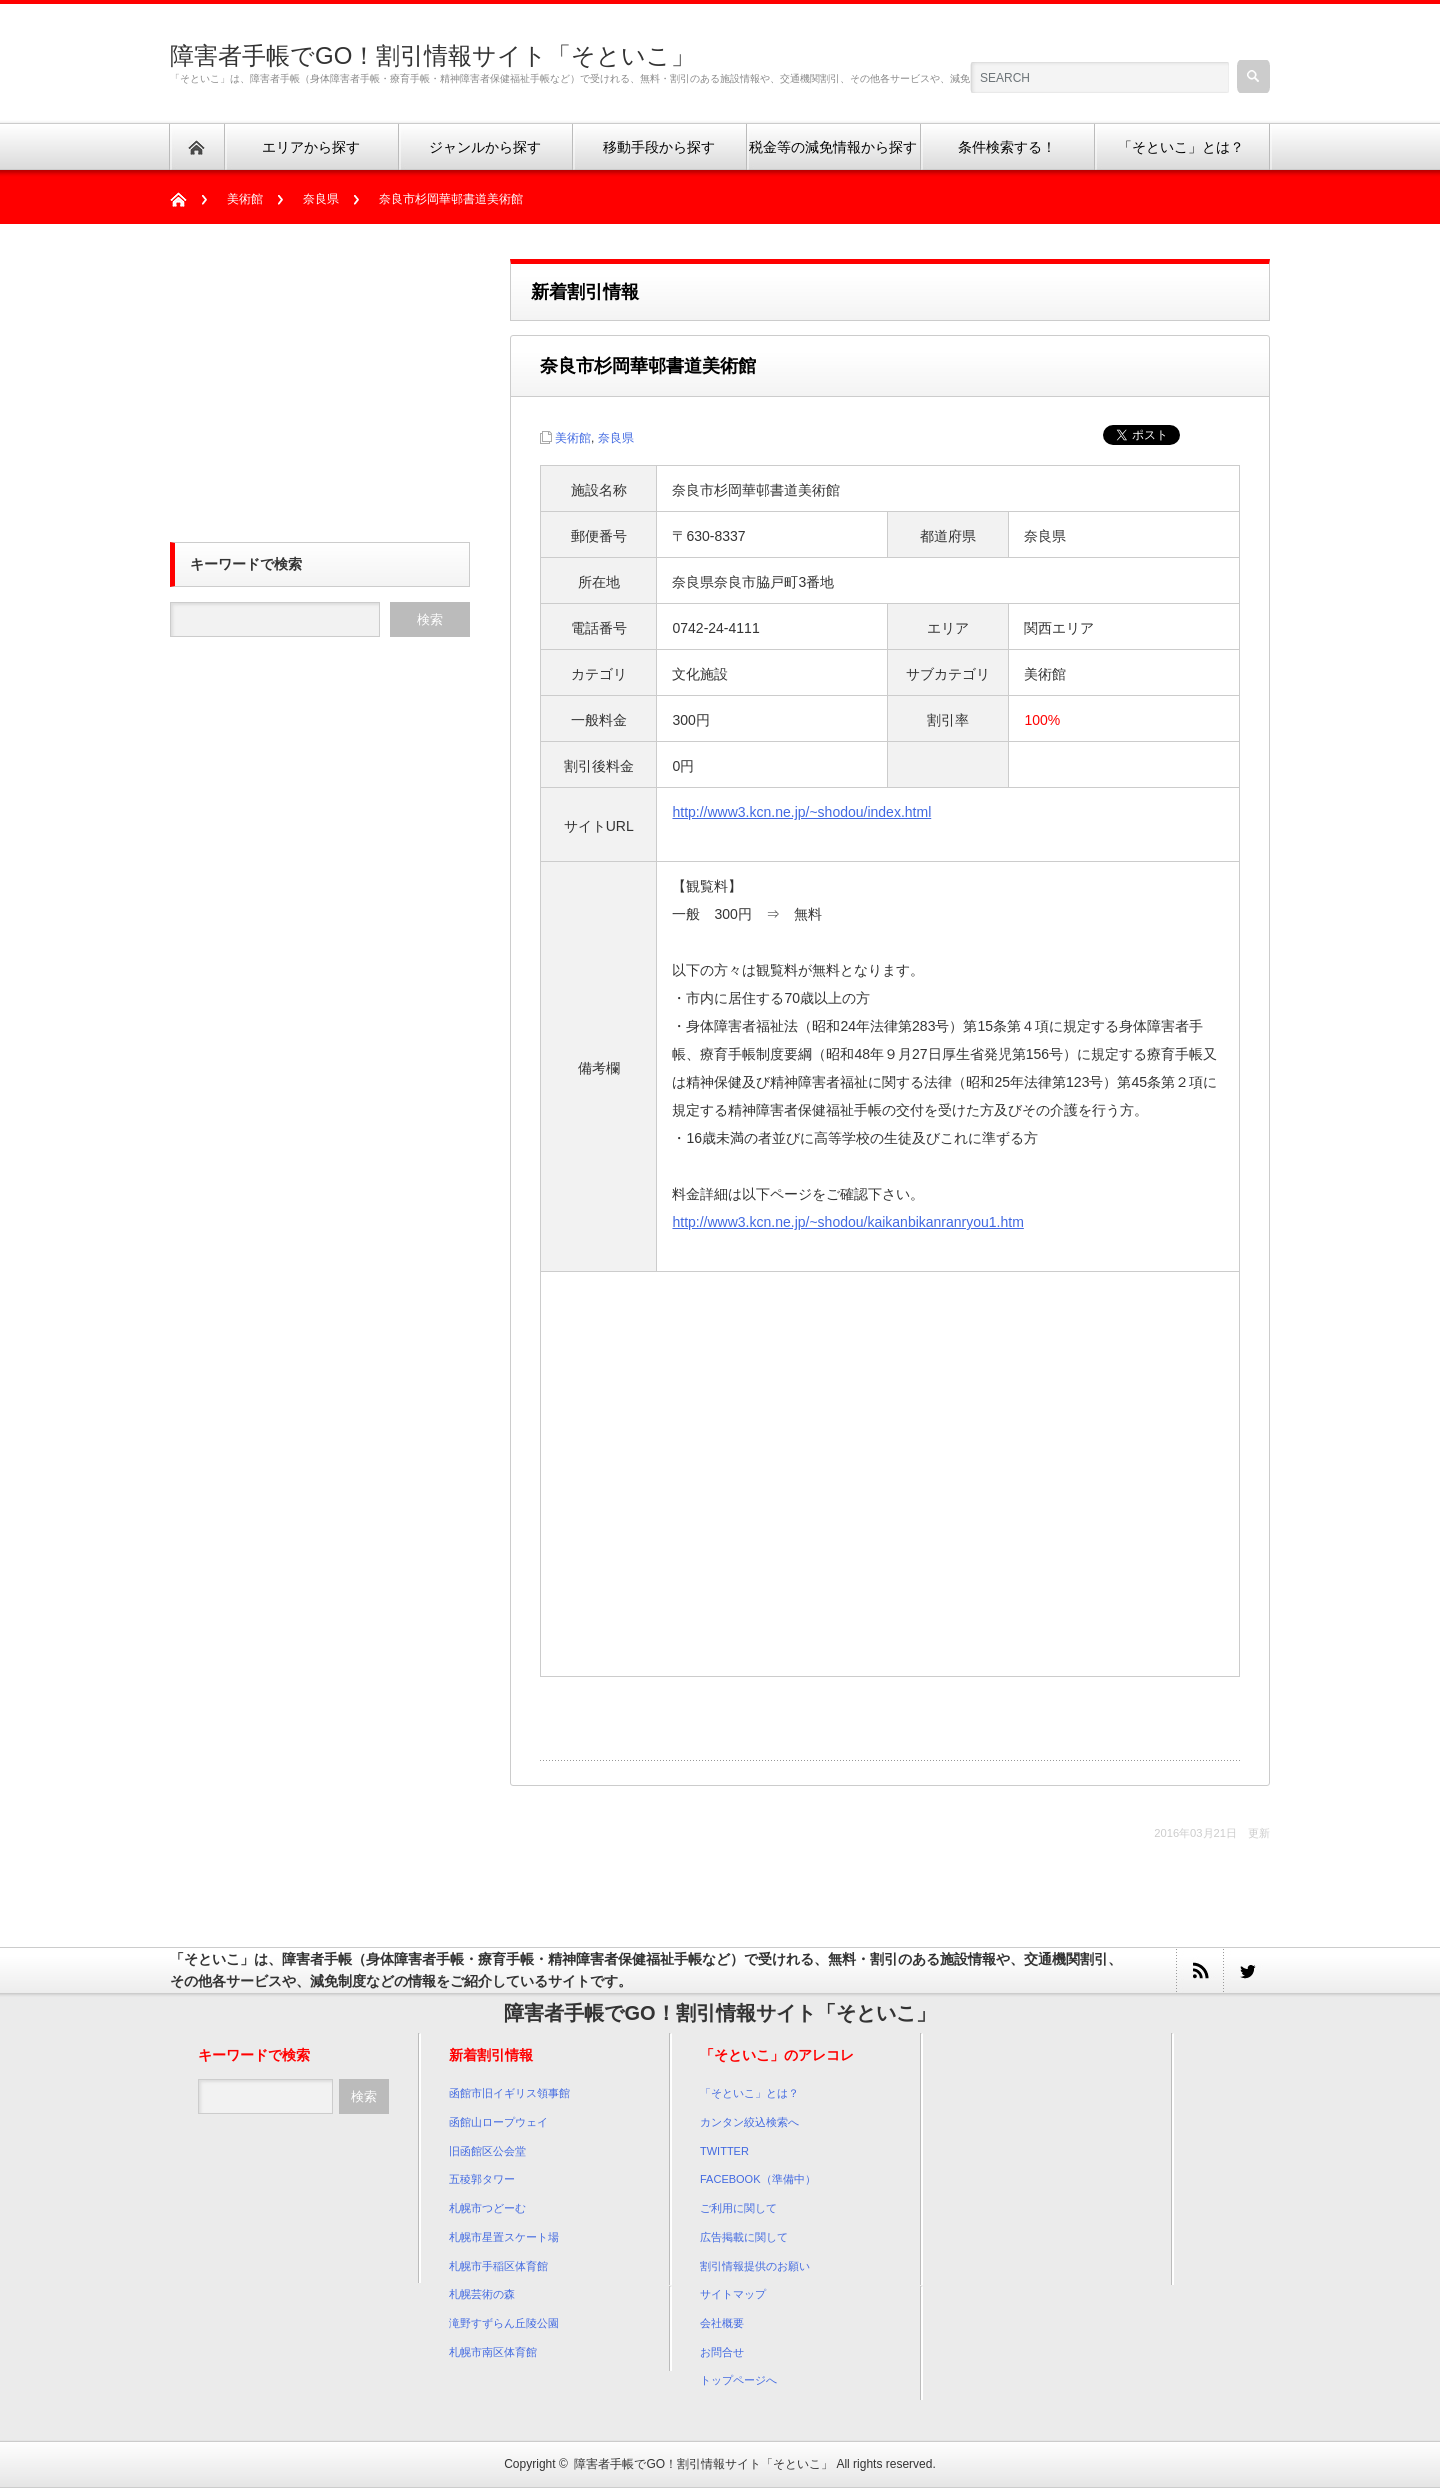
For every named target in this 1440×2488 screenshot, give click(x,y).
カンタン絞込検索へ (749, 2122)
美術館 (245, 199)
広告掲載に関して (744, 2237)
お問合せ (722, 2352)
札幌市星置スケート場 (504, 2237)
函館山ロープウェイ (498, 2122)
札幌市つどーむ (487, 2208)
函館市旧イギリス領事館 (509, 2093)
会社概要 (722, 2323)
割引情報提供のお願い (755, 2266)
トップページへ (738, 2380)
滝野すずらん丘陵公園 (504, 2323)
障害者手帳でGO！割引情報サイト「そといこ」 (432, 55)
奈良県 (321, 199)
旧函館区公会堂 (487, 2151)
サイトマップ (733, 2294)
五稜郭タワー (482, 2179)
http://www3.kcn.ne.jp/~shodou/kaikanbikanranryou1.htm (847, 1222)
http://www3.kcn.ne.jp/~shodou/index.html (801, 812)
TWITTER (724, 2151)
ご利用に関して (738, 2208)
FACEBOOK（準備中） (758, 2179)
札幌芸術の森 (482, 2294)
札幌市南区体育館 (493, 2352)
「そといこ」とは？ (749, 2093)
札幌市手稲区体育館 (498, 2266)
